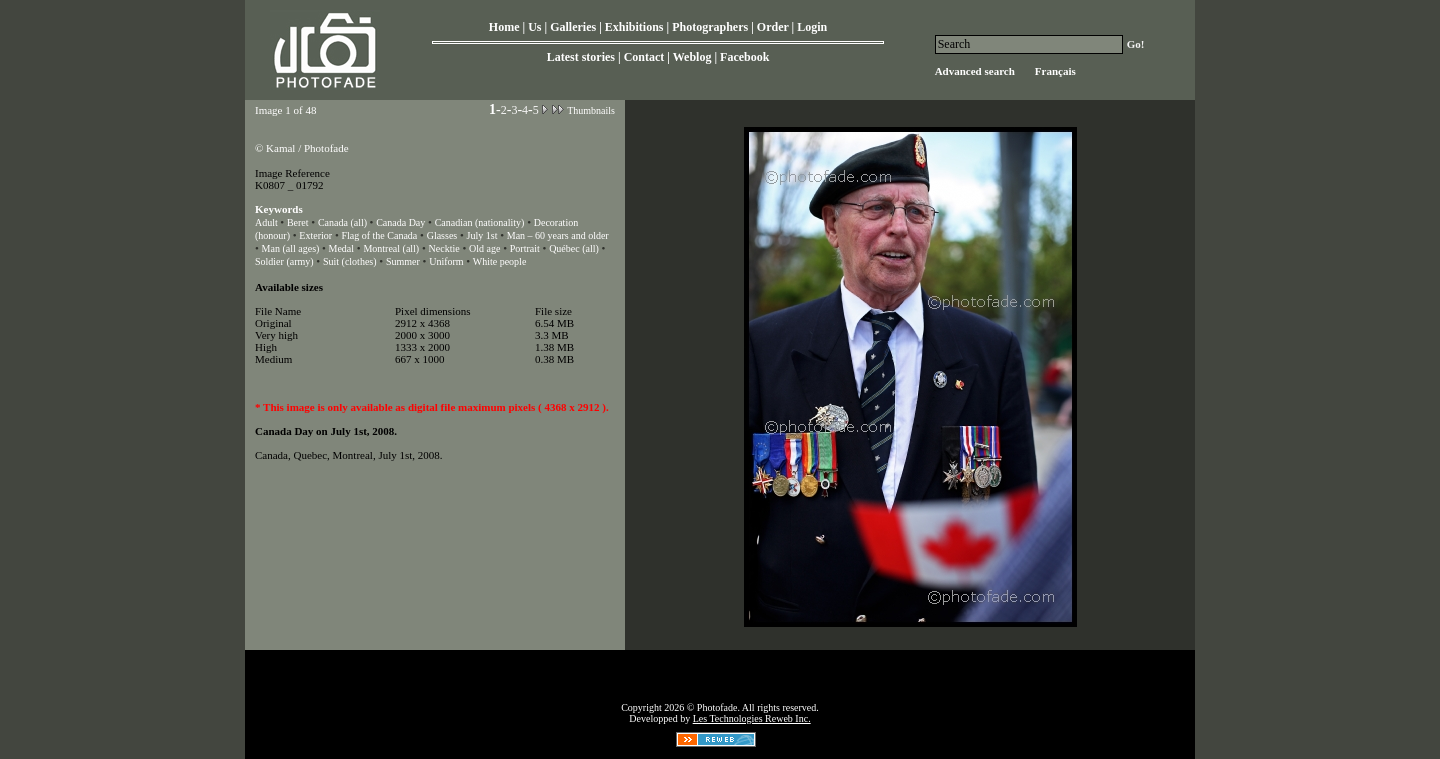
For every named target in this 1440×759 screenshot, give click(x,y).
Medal (341, 248)
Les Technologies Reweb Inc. (752, 718)
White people (500, 261)
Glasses (442, 235)
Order (773, 27)
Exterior (315, 235)
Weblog (692, 57)
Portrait (525, 248)
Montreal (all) (391, 248)
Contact (644, 57)
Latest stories (581, 57)
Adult (267, 222)
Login (812, 27)
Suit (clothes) (350, 261)
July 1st (482, 235)
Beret (298, 222)
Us (534, 27)
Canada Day (400, 222)
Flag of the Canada (379, 235)
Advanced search (975, 71)
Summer (403, 261)
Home (504, 27)
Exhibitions (634, 27)
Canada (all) (344, 222)
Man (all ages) (292, 248)
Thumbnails (591, 110)
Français (1055, 71)
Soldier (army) (284, 261)
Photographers (710, 27)
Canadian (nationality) (480, 222)
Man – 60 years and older (558, 235)
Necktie (444, 248)
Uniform (447, 261)
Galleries (573, 27)
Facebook (744, 57)
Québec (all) (574, 248)
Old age (484, 248)
